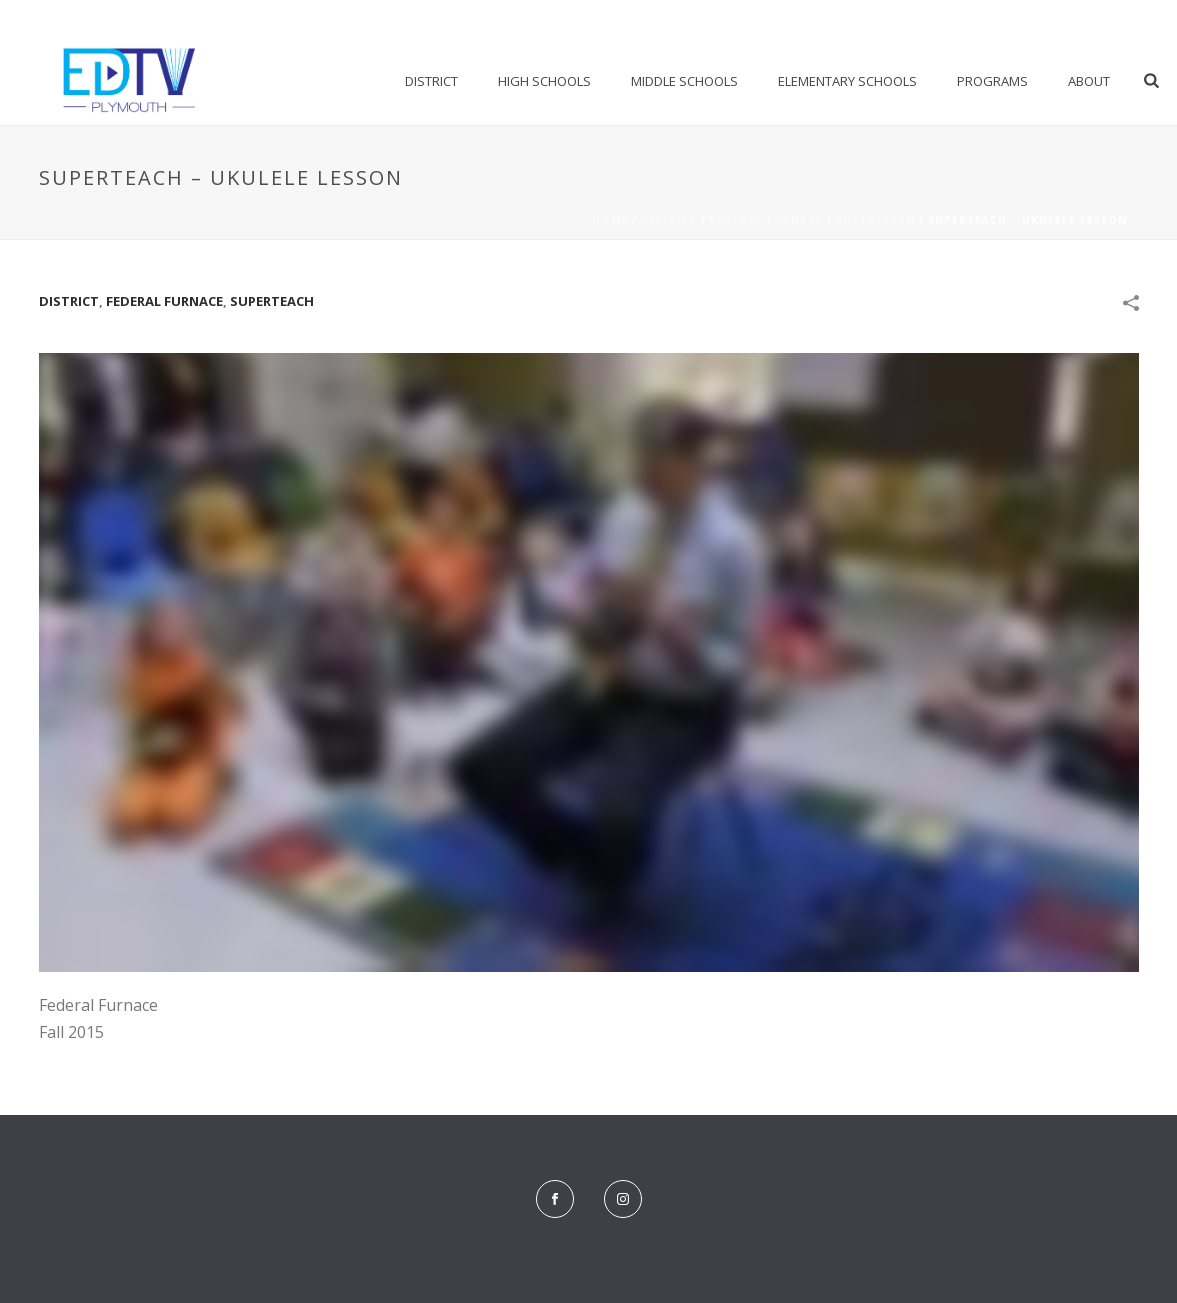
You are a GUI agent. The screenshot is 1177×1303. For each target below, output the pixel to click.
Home (610, 220)
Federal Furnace (766, 220)
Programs (992, 81)
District (431, 81)
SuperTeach (875, 220)
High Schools (544, 81)
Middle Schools (684, 81)
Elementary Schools (847, 81)
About (1089, 81)
